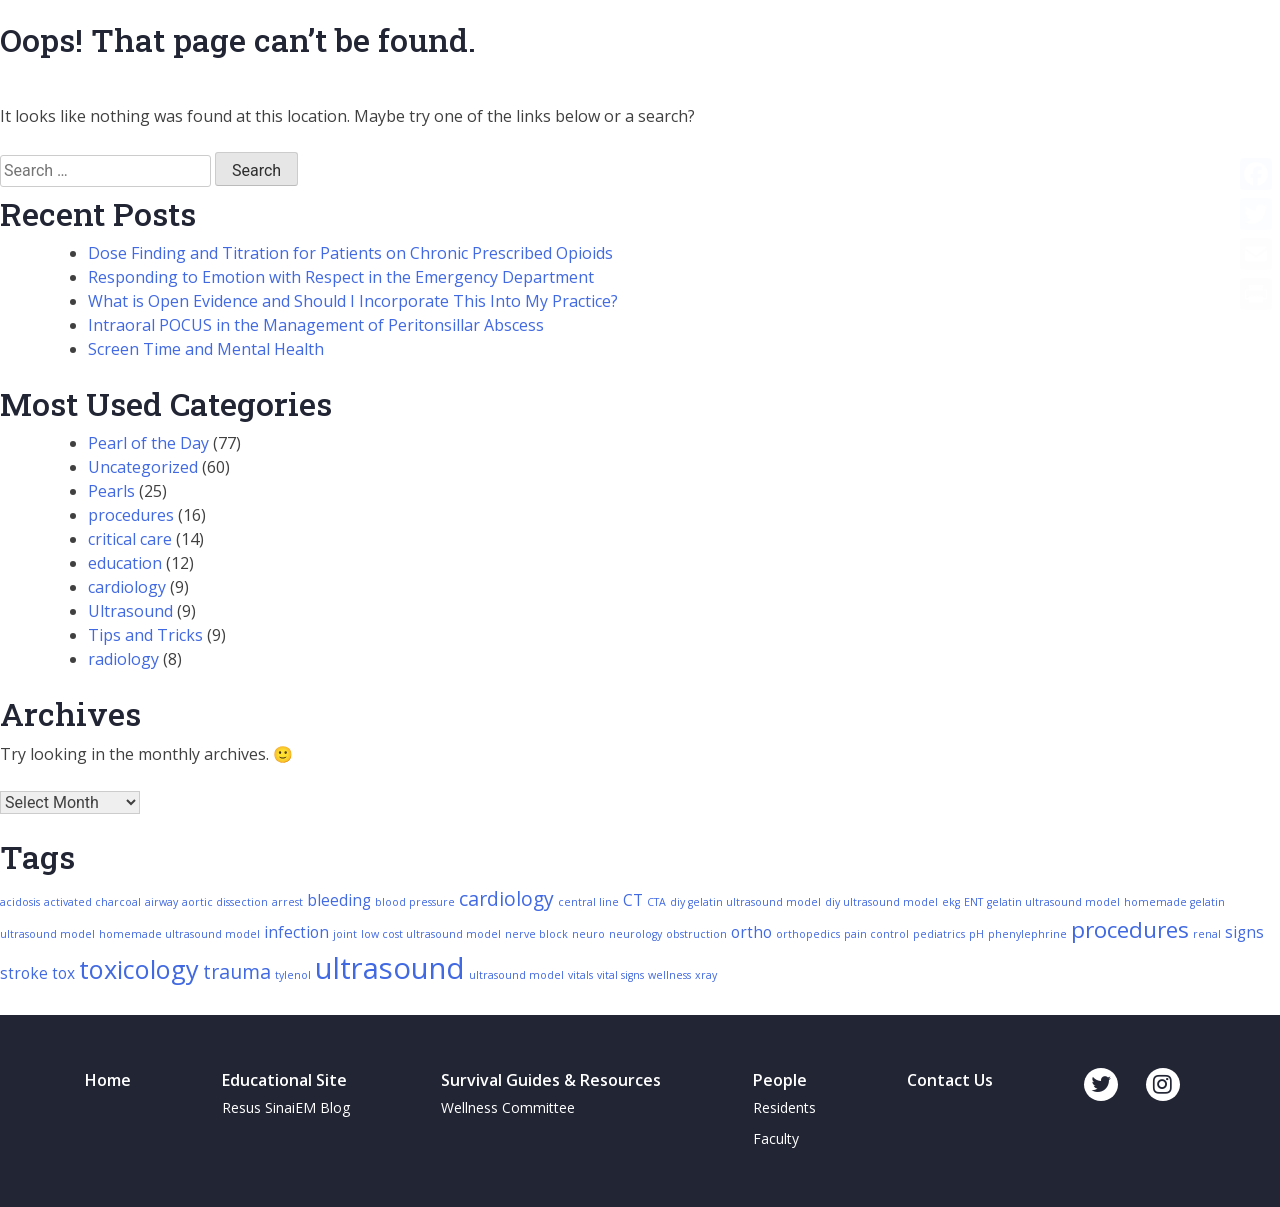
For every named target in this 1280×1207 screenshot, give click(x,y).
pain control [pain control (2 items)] (876, 934)
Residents (784, 1107)
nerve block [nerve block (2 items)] (536, 934)
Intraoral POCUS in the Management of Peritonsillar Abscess (316, 325)
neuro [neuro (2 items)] (588, 934)
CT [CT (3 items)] (633, 900)
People (780, 1080)
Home (108, 1080)
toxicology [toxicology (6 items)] (139, 969)
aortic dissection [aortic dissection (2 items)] (225, 902)
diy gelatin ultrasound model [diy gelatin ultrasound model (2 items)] (745, 902)
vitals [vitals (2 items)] (580, 975)
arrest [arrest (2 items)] (287, 902)
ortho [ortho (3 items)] (751, 932)
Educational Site (284, 1080)
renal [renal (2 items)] (1207, 934)
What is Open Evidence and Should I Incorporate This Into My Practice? (353, 301)
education (125, 563)
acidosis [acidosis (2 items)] (20, 902)
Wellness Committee (508, 1107)
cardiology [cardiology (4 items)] (506, 898)
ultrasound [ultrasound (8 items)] (390, 968)
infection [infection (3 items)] (296, 932)
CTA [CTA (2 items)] (656, 902)
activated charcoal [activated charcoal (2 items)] (92, 902)
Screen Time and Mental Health (206, 349)
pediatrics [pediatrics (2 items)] (939, 934)
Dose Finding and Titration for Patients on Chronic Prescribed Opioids (350, 253)
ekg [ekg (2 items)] (951, 902)
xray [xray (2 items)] (706, 975)
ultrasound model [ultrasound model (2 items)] (516, 975)
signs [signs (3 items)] (1244, 932)
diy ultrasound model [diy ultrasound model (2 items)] (881, 902)
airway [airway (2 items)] (161, 902)
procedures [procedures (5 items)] (1130, 929)
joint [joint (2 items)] (345, 934)
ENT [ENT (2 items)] (973, 902)
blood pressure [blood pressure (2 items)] (415, 902)
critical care (130, 539)
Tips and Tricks (145, 635)
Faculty (776, 1138)
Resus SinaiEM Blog (286, 1107)
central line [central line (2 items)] (588, 902)
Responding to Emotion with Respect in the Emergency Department (341, 277)
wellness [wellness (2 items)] (669, 975)
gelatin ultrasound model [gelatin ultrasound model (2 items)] (1053, 902)
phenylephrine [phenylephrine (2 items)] (1027, 934)
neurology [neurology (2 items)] (635, 934)
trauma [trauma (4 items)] (237, 971)
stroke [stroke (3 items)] (24, 973)
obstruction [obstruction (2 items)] (696, 934)
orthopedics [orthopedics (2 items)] (808, 934)
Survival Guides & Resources (551, 1080)
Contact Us (950, 1080)
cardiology (127, 587)
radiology (123, 659)
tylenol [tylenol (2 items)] (293, 975)
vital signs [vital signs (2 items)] (620, 975)
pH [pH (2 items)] (976, 934)
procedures (131, 515)
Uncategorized (143, 467)
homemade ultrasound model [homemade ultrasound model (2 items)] (179, 934)
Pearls (111, 491)
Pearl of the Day (148, 443)
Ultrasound (130, 611)
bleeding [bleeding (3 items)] (339, 900)
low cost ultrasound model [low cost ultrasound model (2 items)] (431, 934)
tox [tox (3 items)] (63, 973)
